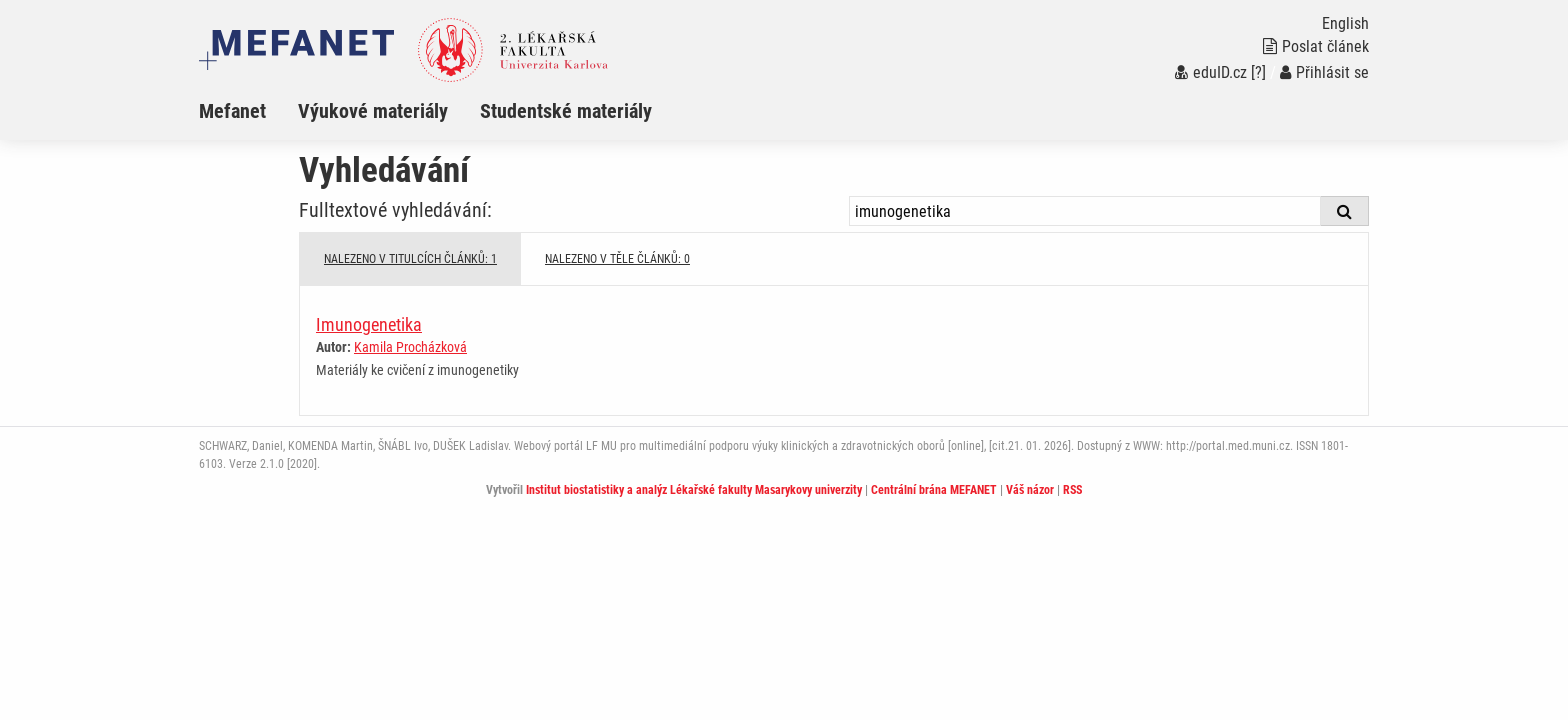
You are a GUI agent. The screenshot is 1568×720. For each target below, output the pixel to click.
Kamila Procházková (410, 347)
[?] (1258, 72)
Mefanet (232, 111)
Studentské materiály (566, 111)
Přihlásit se (1324, 72)
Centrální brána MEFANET (934, 490)
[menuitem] (248, 111)
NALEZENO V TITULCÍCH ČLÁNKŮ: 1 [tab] (410, 259)
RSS (1072, 490)
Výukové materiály (373, 111)
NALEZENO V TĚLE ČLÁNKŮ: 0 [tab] (617, 259)
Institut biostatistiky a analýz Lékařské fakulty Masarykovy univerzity (694, 490)
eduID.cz (1211, 72)
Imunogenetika (369, 324)
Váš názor (1030, 490)
